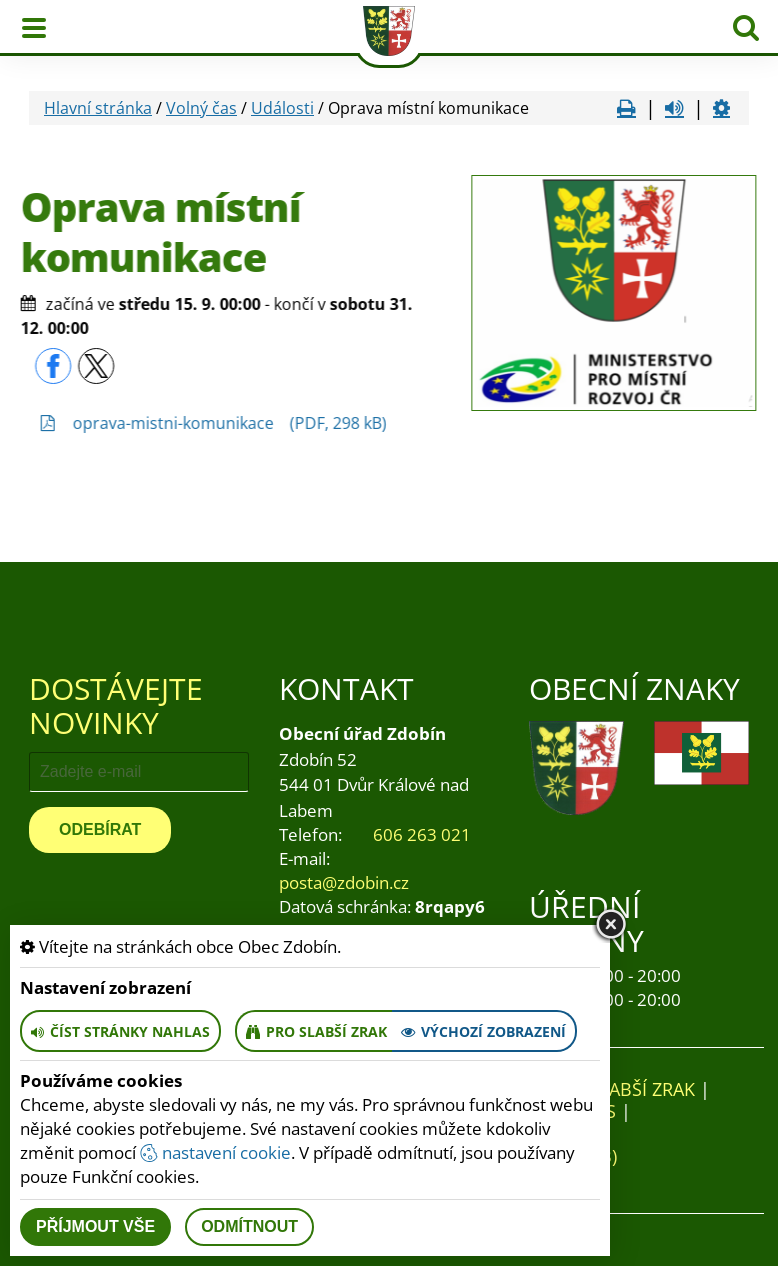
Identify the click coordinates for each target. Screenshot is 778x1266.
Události (282, 108)
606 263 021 (422, 834)
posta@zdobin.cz (344, 882)
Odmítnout (249, 1226)
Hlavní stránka (98, 108)
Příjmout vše (95, 1226)
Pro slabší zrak (622, 1089)
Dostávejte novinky (116, 705)
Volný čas (201, 108)
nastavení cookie (215, 1152)
